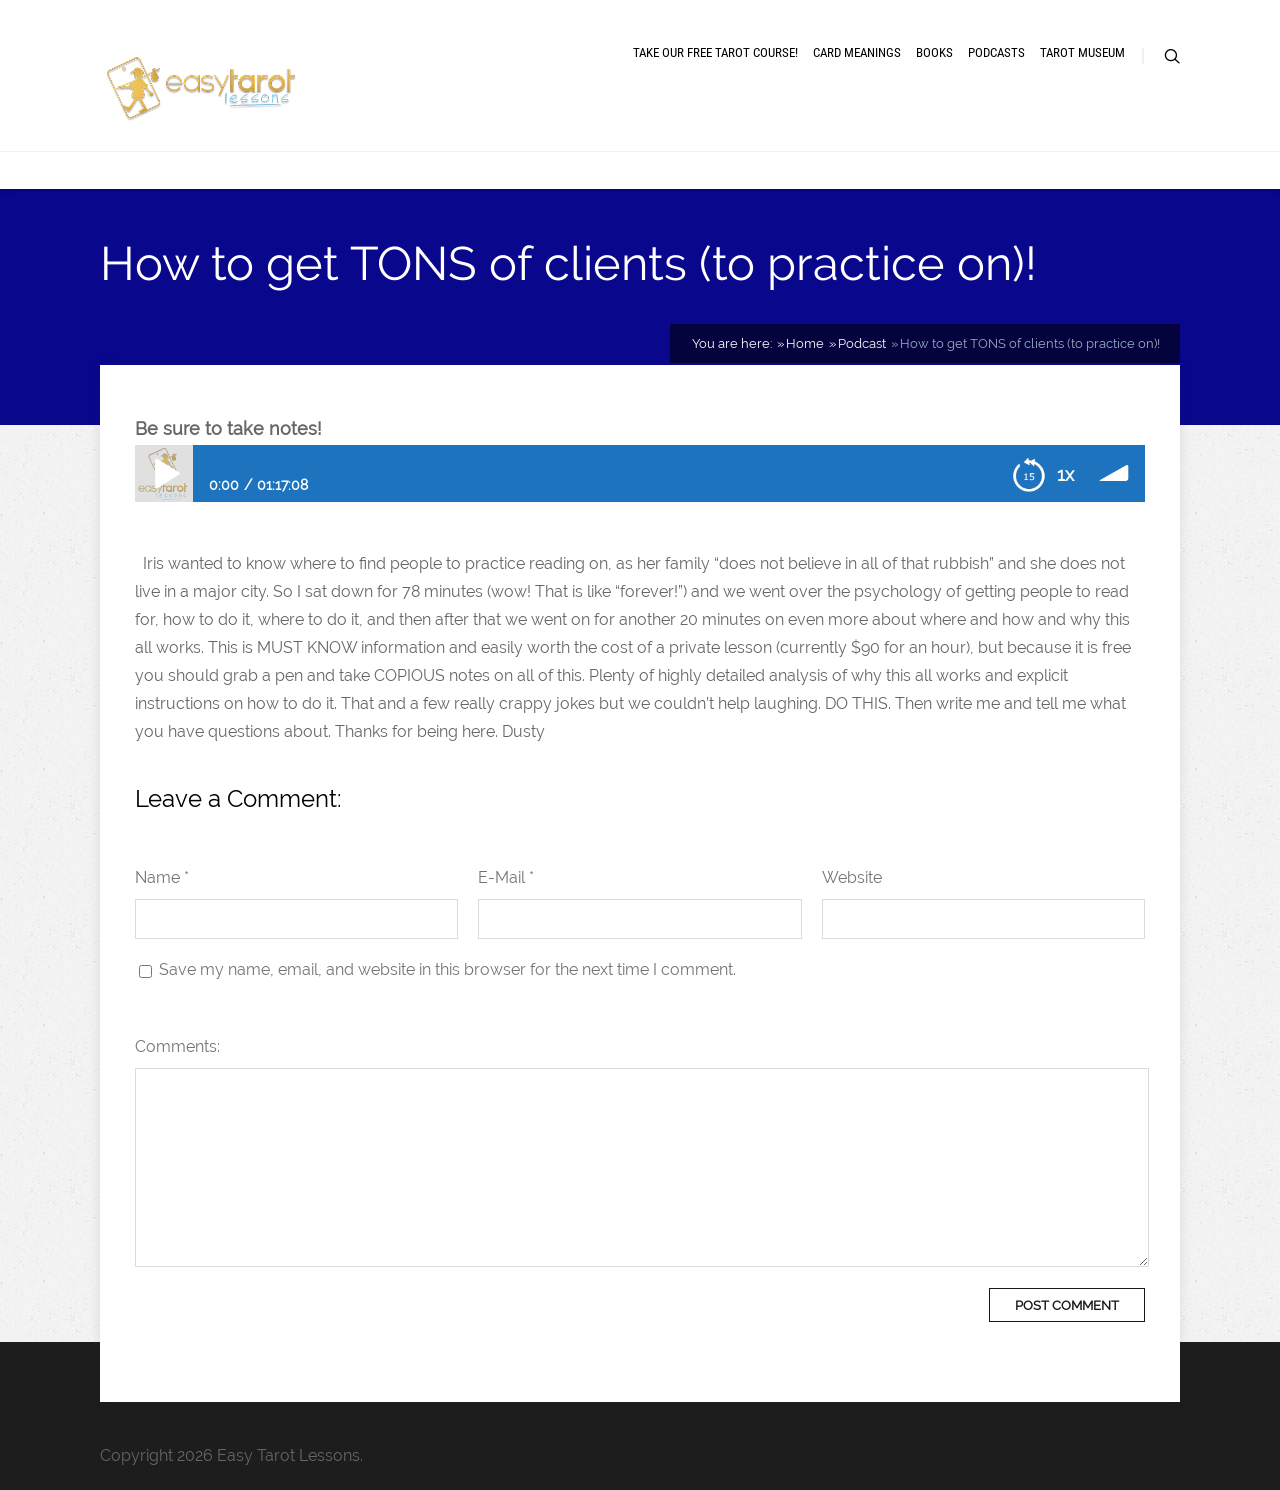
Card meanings (857, 52)
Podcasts (996, 52)
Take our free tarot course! (715, 52)
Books (934, 52)
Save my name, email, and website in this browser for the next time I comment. (447, 969)
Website (852, 877)
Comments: (177, 1046)
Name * (162, 877)
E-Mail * (506, 877)
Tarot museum (1082, 52)
